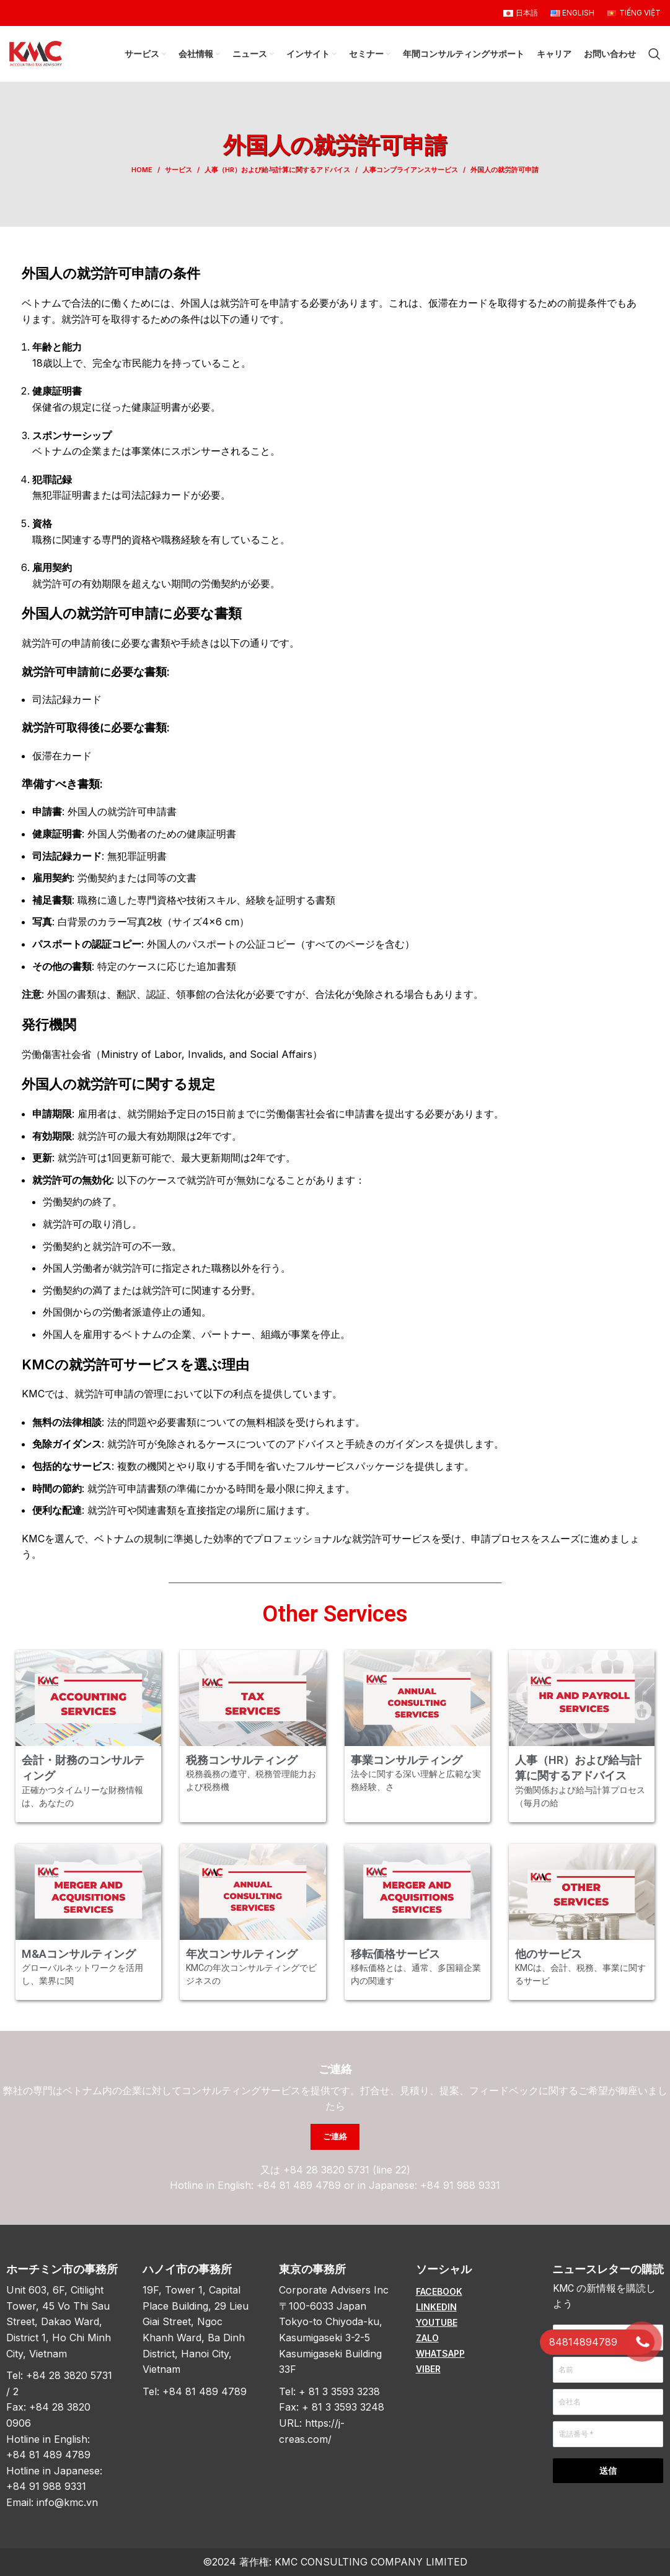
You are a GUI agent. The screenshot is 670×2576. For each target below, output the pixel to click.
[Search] (654, 53)
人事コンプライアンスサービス (410, 169)
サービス (178, 169)
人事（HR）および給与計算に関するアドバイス (277, 169)
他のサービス (548, 1953)
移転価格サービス (395, 1953)
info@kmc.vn (67, 2502)
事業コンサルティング (406, 1759)
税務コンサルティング (242, 1759)
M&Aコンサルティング (79, 1953)
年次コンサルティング (242, 1953)
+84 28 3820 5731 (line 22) (346, 2169)
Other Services (335, 1614)
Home (141, 169)
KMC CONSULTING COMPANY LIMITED (371, 2562)
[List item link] (471, 2292)
